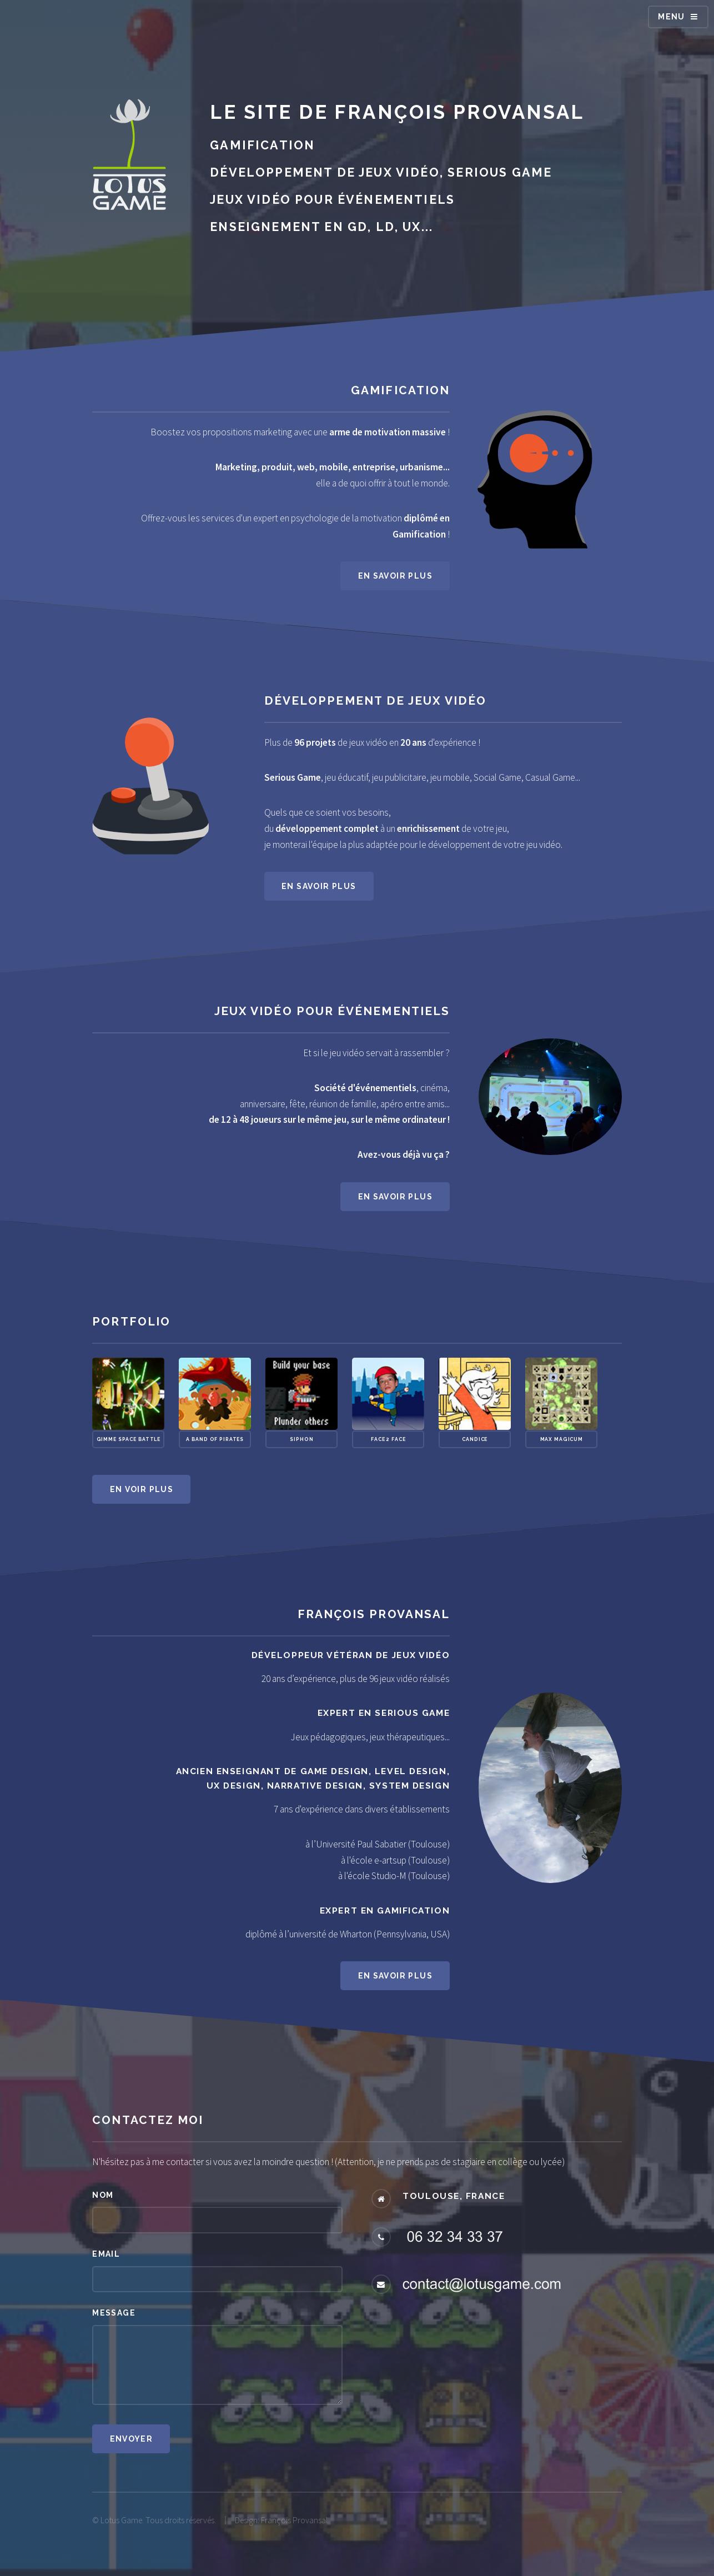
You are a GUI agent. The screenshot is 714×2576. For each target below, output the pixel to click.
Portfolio (131, 1321)
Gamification (400, 390)
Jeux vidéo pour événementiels (332, 1011)
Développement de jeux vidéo (375, 700)
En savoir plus (395, 575)
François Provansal (460, 112)
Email (106, 2253)
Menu (671, 16)
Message (113, 2312)
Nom (102, 2195)
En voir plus (142, 1489)
